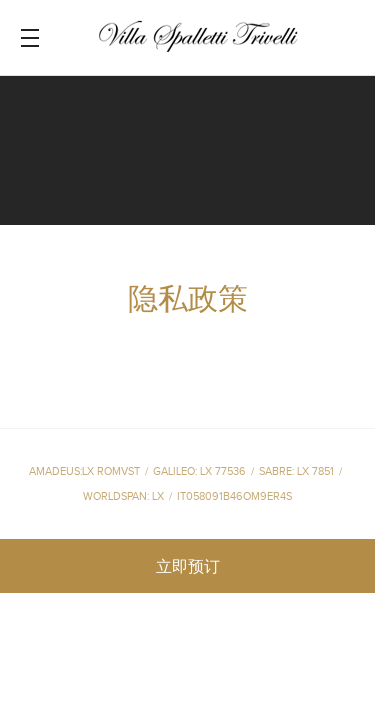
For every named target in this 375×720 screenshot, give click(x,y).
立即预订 (188, 567)
